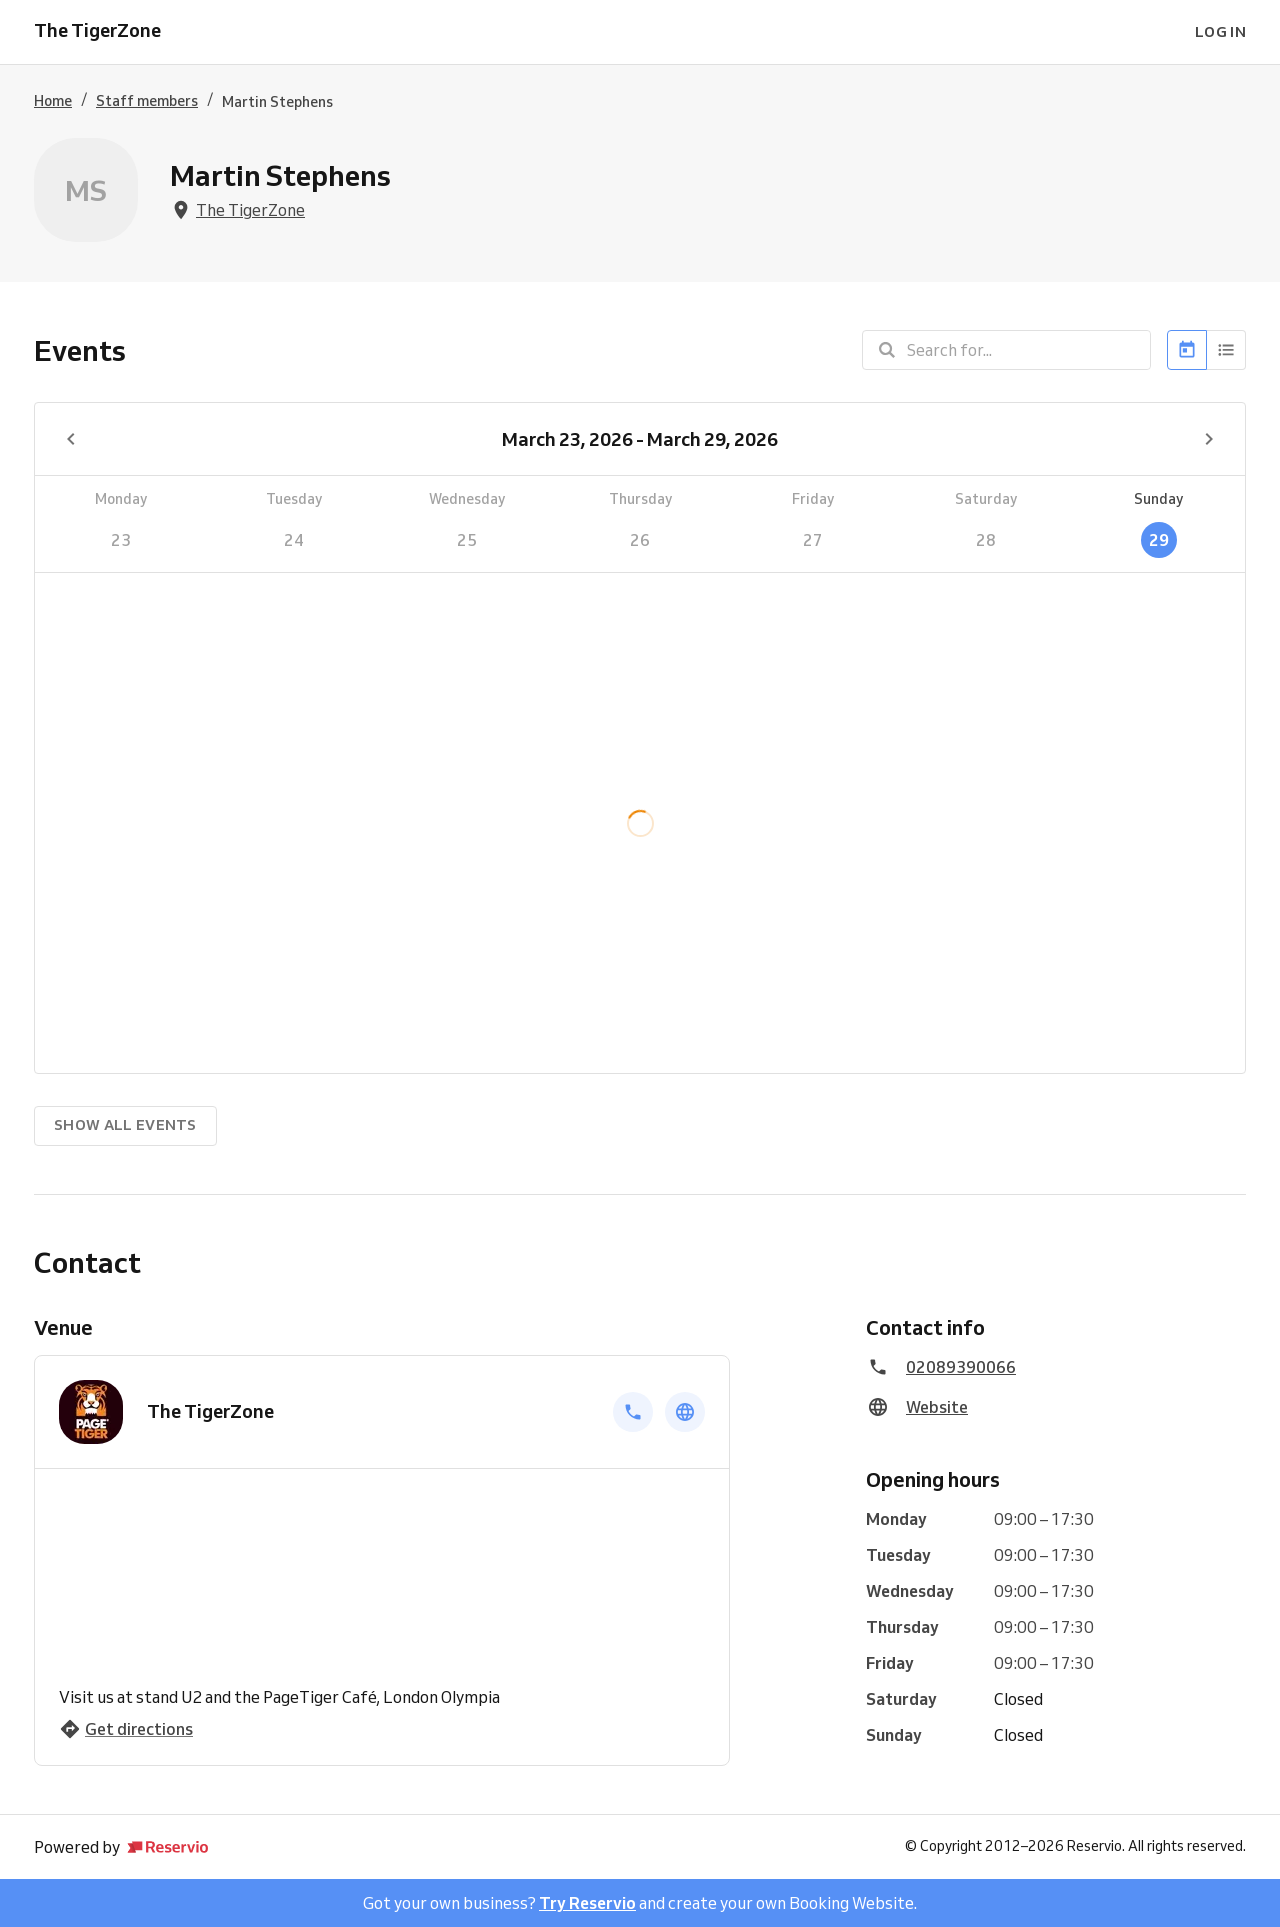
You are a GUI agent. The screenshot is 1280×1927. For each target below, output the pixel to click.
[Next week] (1209, 439)
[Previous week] (71, 439)
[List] (1226, 350)
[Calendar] (1187, 350)
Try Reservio (587, 1903)
